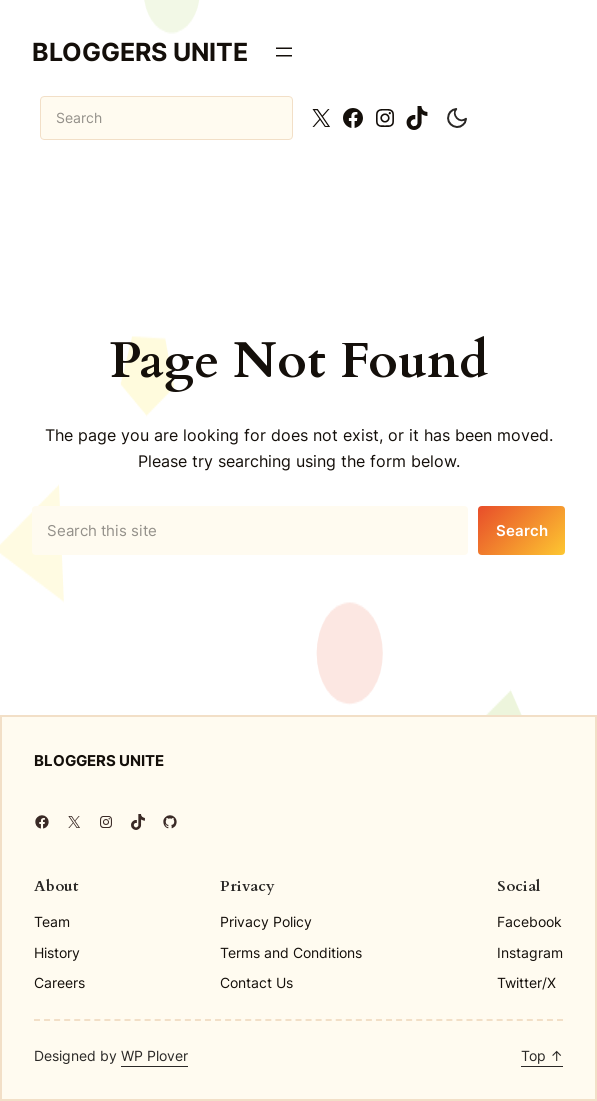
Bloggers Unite (140, 52)
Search (522, 530)
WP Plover (154, 1055)
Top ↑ (542, 1055)
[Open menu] (284, 52)
